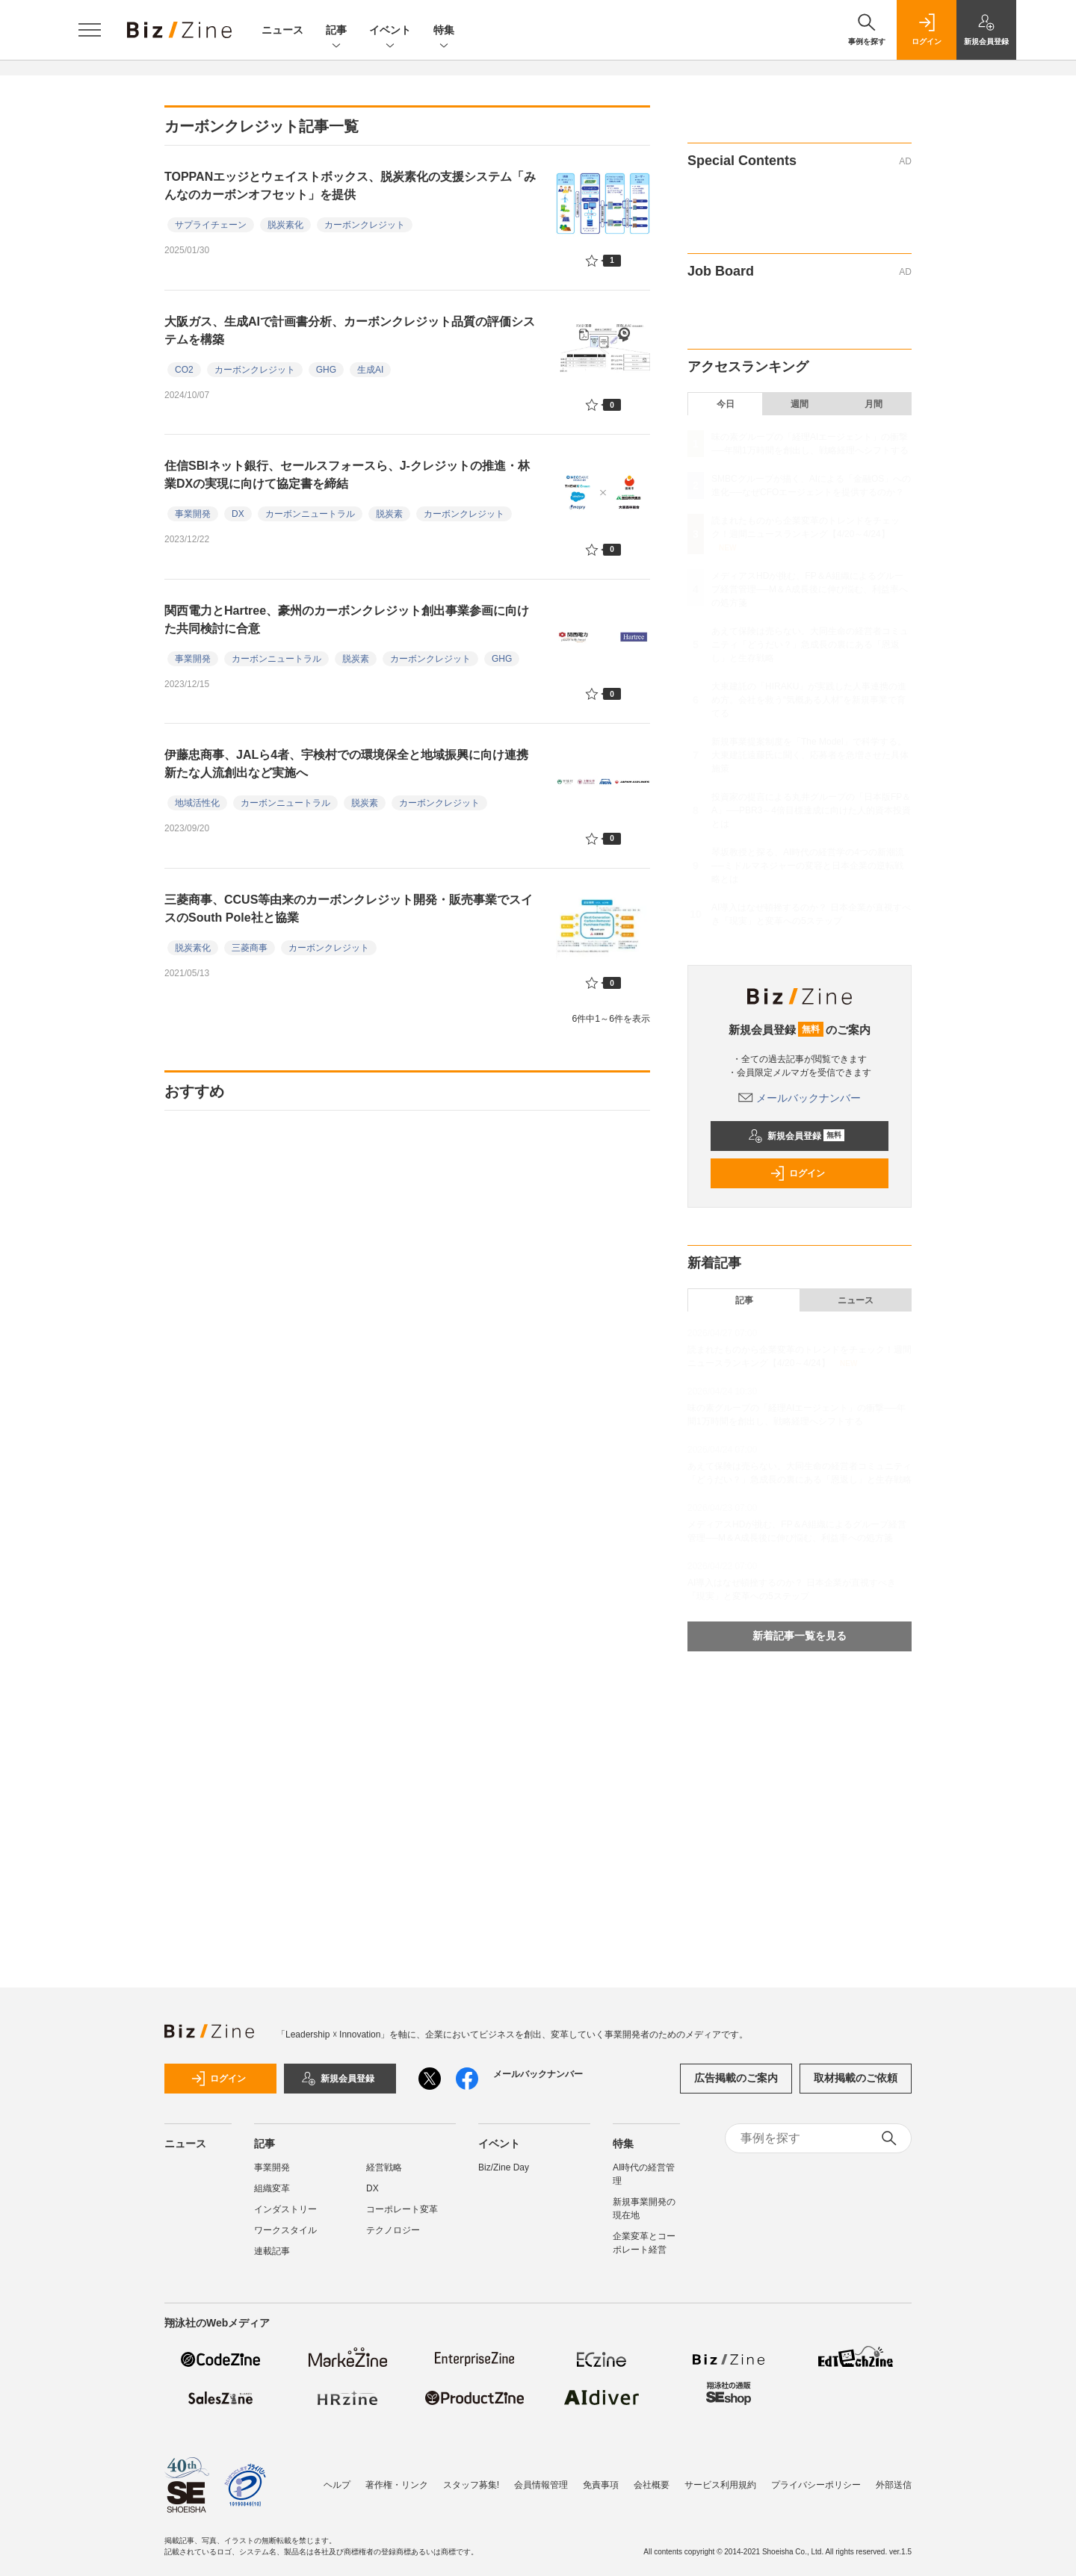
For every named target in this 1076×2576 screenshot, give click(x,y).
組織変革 (272, 2188)
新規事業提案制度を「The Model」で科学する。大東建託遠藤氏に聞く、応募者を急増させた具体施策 (810, 755)
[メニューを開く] (90, 30)
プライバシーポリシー (816, 2485)
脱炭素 (389, 514)
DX (238, 514)
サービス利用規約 (720, 2485)
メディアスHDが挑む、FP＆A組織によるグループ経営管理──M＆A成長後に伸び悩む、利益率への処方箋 (809, 589)
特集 (443, 31)
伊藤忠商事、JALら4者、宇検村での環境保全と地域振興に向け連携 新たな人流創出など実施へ (352, 763)
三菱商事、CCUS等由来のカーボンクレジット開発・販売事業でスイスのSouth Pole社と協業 (348, 908)
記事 (336, 31)
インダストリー (285, 2209)
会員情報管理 (541, 2485)
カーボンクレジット (364, 225)
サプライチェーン (211, 225)
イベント (390, 31)
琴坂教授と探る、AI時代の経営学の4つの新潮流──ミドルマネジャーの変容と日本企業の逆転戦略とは (807, 865)
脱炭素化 (285, 225)
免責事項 (601, 2485)
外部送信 (894, 2485)
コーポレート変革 (402, 2209)
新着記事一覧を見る (799, 1636)
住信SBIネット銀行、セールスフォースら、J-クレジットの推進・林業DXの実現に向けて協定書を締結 (347, 474)
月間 (873, 404)
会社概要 (652, 2485)
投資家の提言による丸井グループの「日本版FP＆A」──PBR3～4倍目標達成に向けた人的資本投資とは (811, 810)
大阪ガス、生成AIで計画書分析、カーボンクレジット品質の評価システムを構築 (349, 330)
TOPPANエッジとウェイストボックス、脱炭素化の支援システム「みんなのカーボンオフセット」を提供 (350, 185)
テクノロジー (393, 2230)
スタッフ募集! (471, 2485)
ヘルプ (337, 2485)
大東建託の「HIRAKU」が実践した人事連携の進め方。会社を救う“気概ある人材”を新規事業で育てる (808, 700)
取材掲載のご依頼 (855, 2078)
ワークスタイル (285, 2230)
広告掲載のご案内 (736, 2078)
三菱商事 (250, 948)
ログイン (797, 1173)
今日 (726, 404)
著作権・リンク (396, 2485)
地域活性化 (197, 803)
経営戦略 (384, 2167)
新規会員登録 (796, 1136)
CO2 (184, 369)
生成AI (370, 369)
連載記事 (272, 2251)
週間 (799, 404)
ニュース (282, 30)
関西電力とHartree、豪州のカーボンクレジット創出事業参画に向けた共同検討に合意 (346, 619)
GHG (326, 369)
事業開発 (193, 514)
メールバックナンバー (799, 1098)
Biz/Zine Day (503, 2167)
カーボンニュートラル (310, 514)
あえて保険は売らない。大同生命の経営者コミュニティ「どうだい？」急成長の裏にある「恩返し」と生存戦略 (810, 644)
